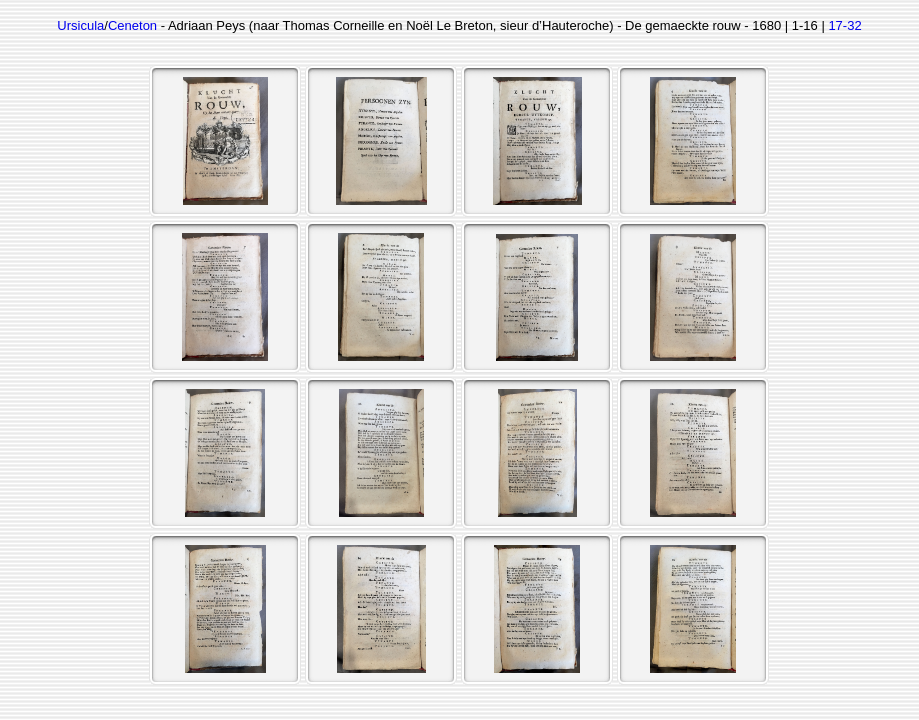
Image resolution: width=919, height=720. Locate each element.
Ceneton (132, 25)
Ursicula (80, 25)
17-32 (844, 25)
